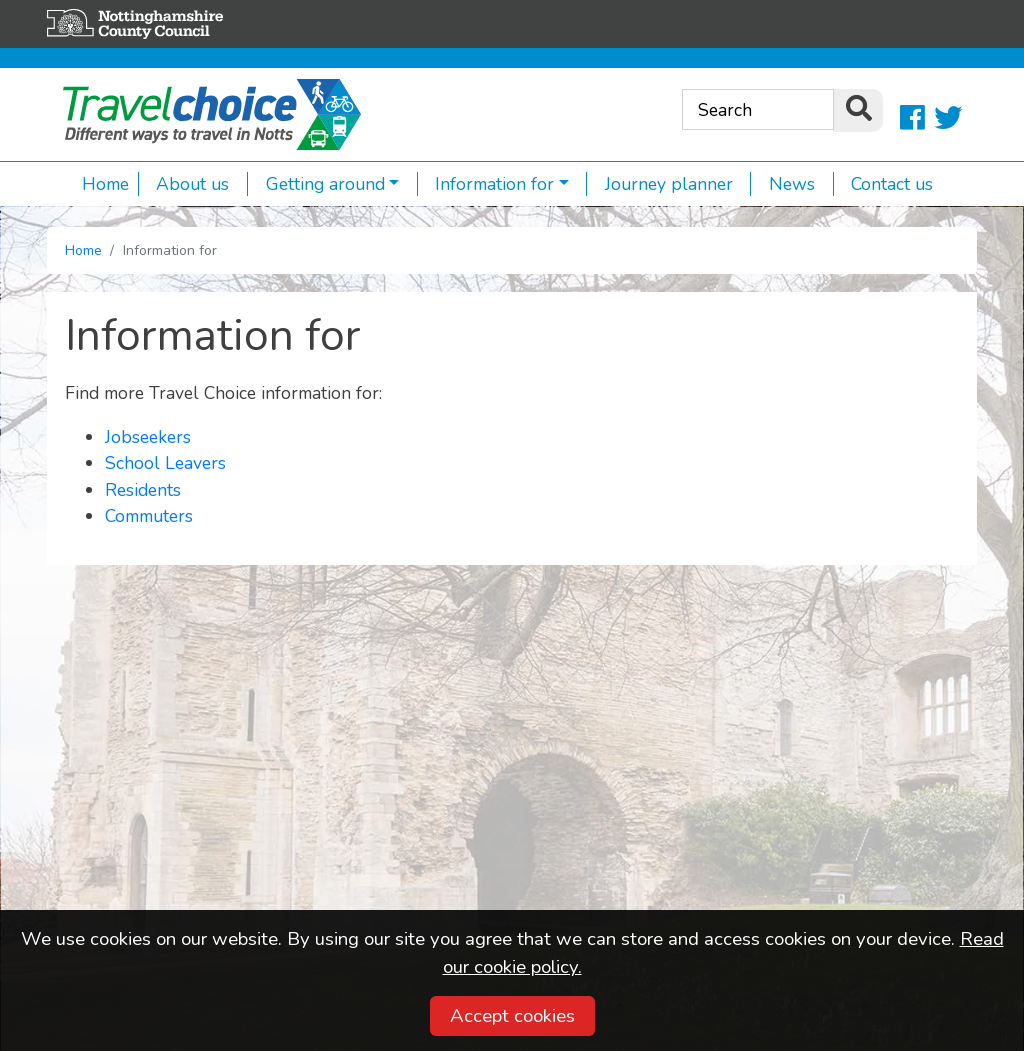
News (782, 184)
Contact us (883, 184)
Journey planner (659, 184)
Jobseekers (148, 437)
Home (105, 184)
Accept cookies (512, 1016)
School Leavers (165, 463)
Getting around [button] (316, 184)
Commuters (149, 516)
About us (184, 184)
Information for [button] (486, 184)
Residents (143, 490)
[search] (858, 110)
